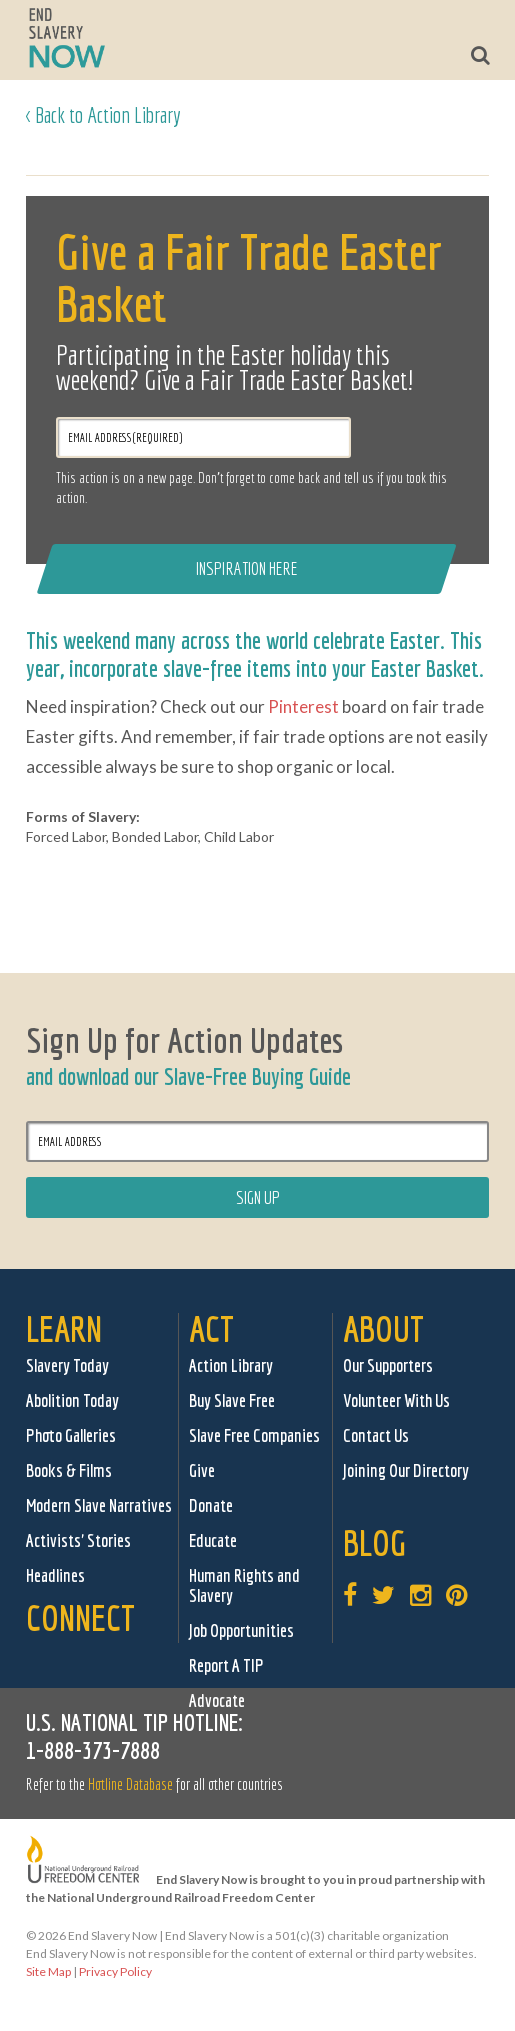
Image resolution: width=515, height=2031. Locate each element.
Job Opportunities (241, 1630)
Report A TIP (226, 1665)
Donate (211, 1505)
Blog (374, 1542)
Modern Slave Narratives (99, 1505)
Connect (80, 1617)
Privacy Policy (115, 1971)
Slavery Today (67, 1365)
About (383, 1328)
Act (211, 1328)
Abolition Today (72, 1400)
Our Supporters (388, 1365)
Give (202, 1470)
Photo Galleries (71, 1435)
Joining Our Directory (406, 1470)
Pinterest (303, 706)
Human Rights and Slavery (244, 1585)
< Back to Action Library (103, 114)
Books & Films (69, 1470)
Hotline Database (130, 1784)
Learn (64, 1328)
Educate (213, 1540)
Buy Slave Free (232, 1400)
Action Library (231, 1365)
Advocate (217, 1700)
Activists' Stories (78, 1540)
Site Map (48, 1971)
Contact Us (376, 1435)
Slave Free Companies (254, 1435)
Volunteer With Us (396, 1400)
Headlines (55, 1575)
